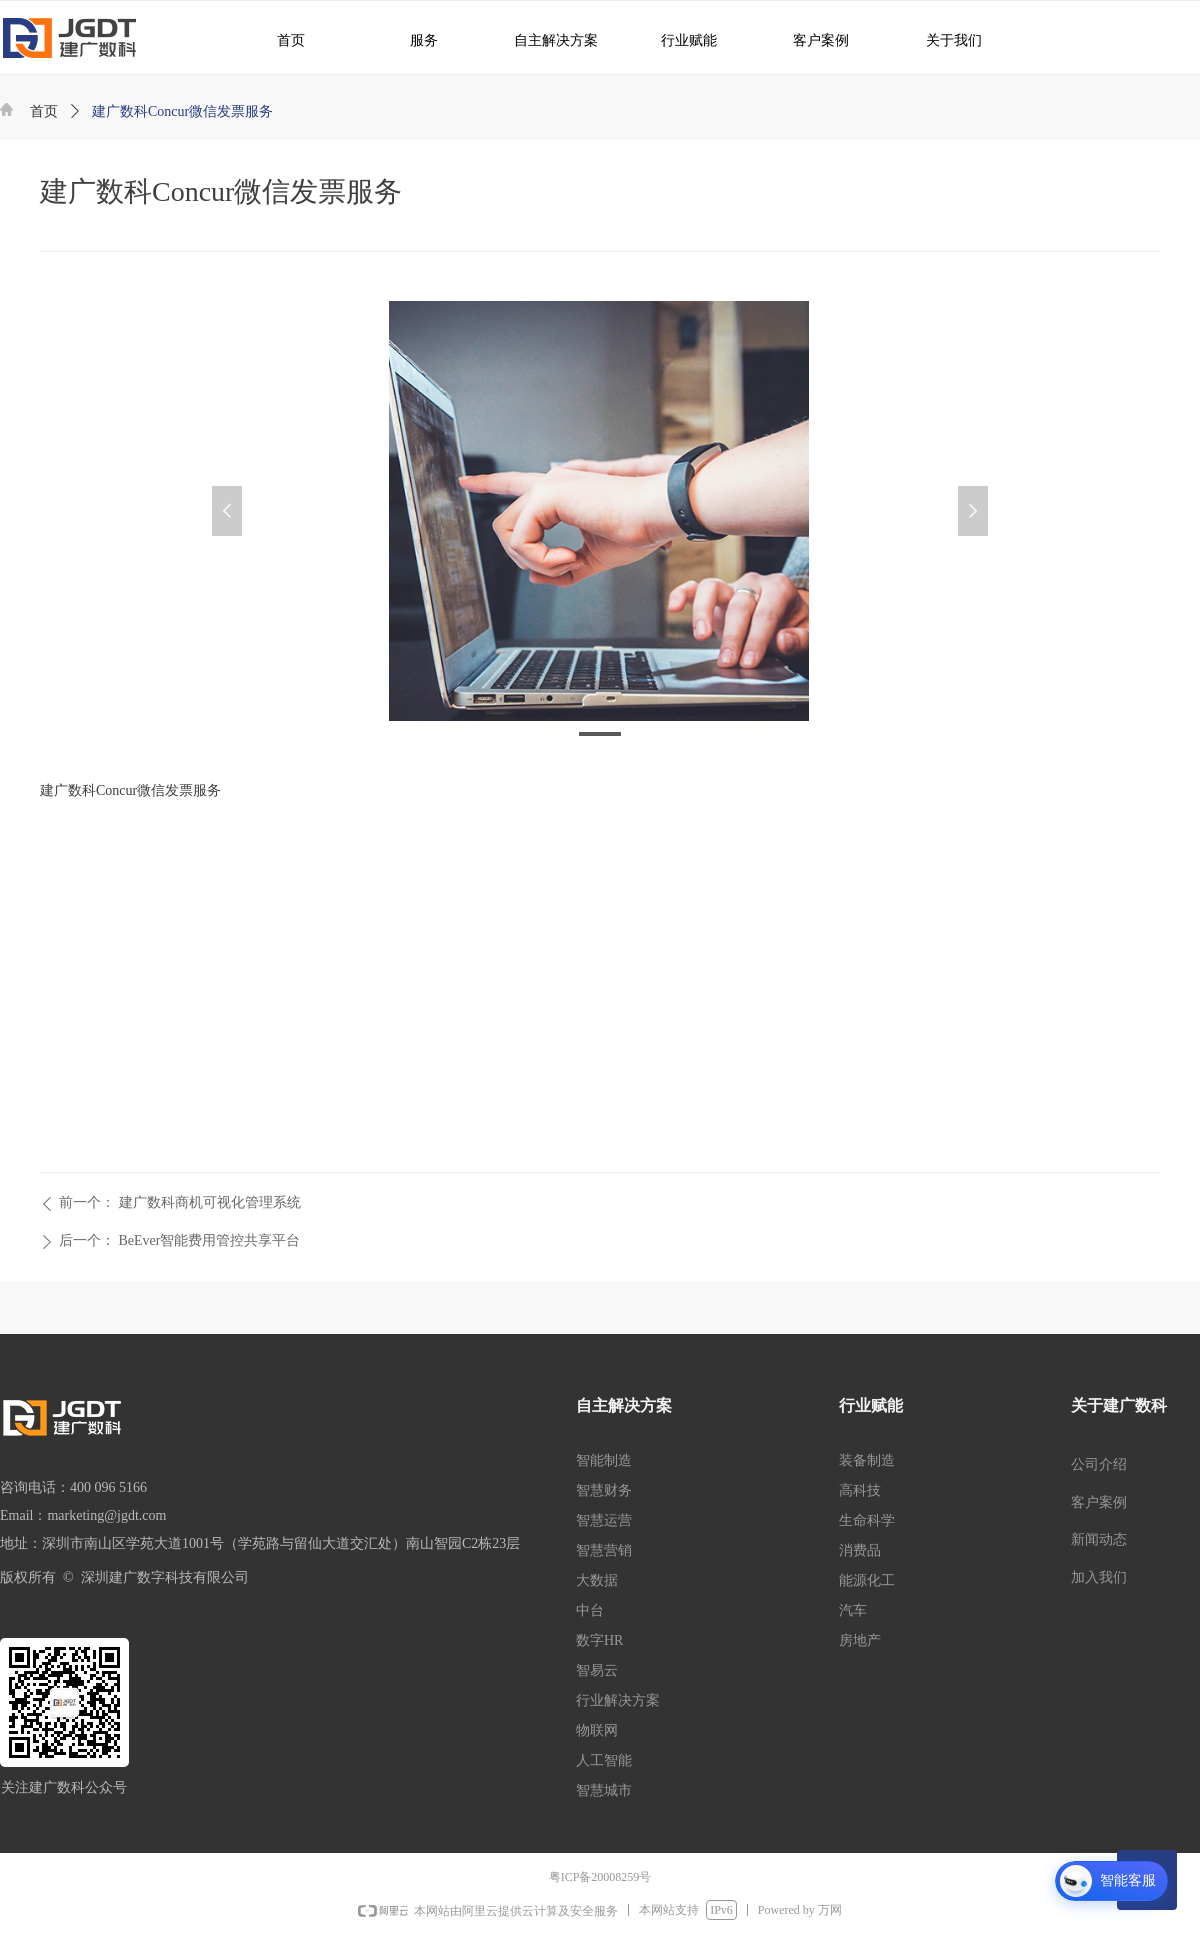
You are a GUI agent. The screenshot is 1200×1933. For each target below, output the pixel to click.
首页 (44, 111)
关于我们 (940, 39)
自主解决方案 (548, 39)
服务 (413, 39)
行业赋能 (679, 39)
